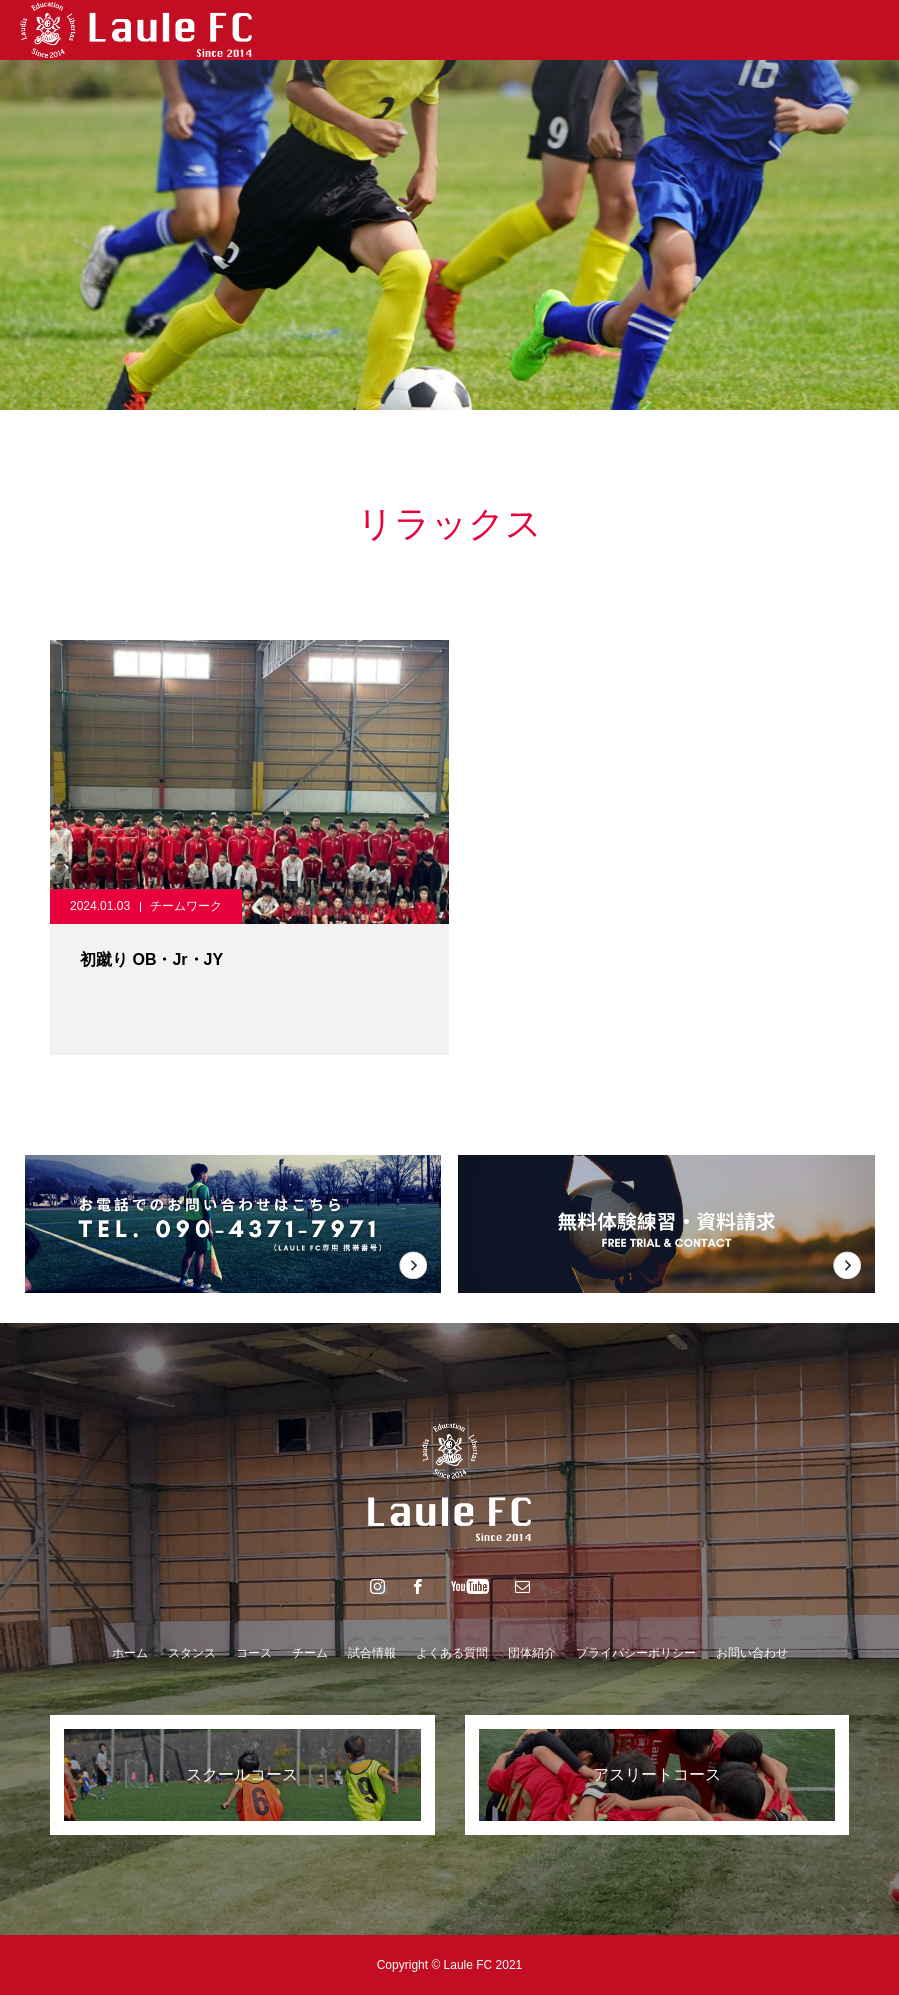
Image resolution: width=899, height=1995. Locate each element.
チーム (310, 1653)
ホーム (130, 1653)
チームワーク (186, 906)
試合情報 (372, 1653)
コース (254, 1653)
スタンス (192, 1653)
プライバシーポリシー (636, 1653)
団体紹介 (532, 1653)
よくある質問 (452, 1653)
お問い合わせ (752, 1653)
